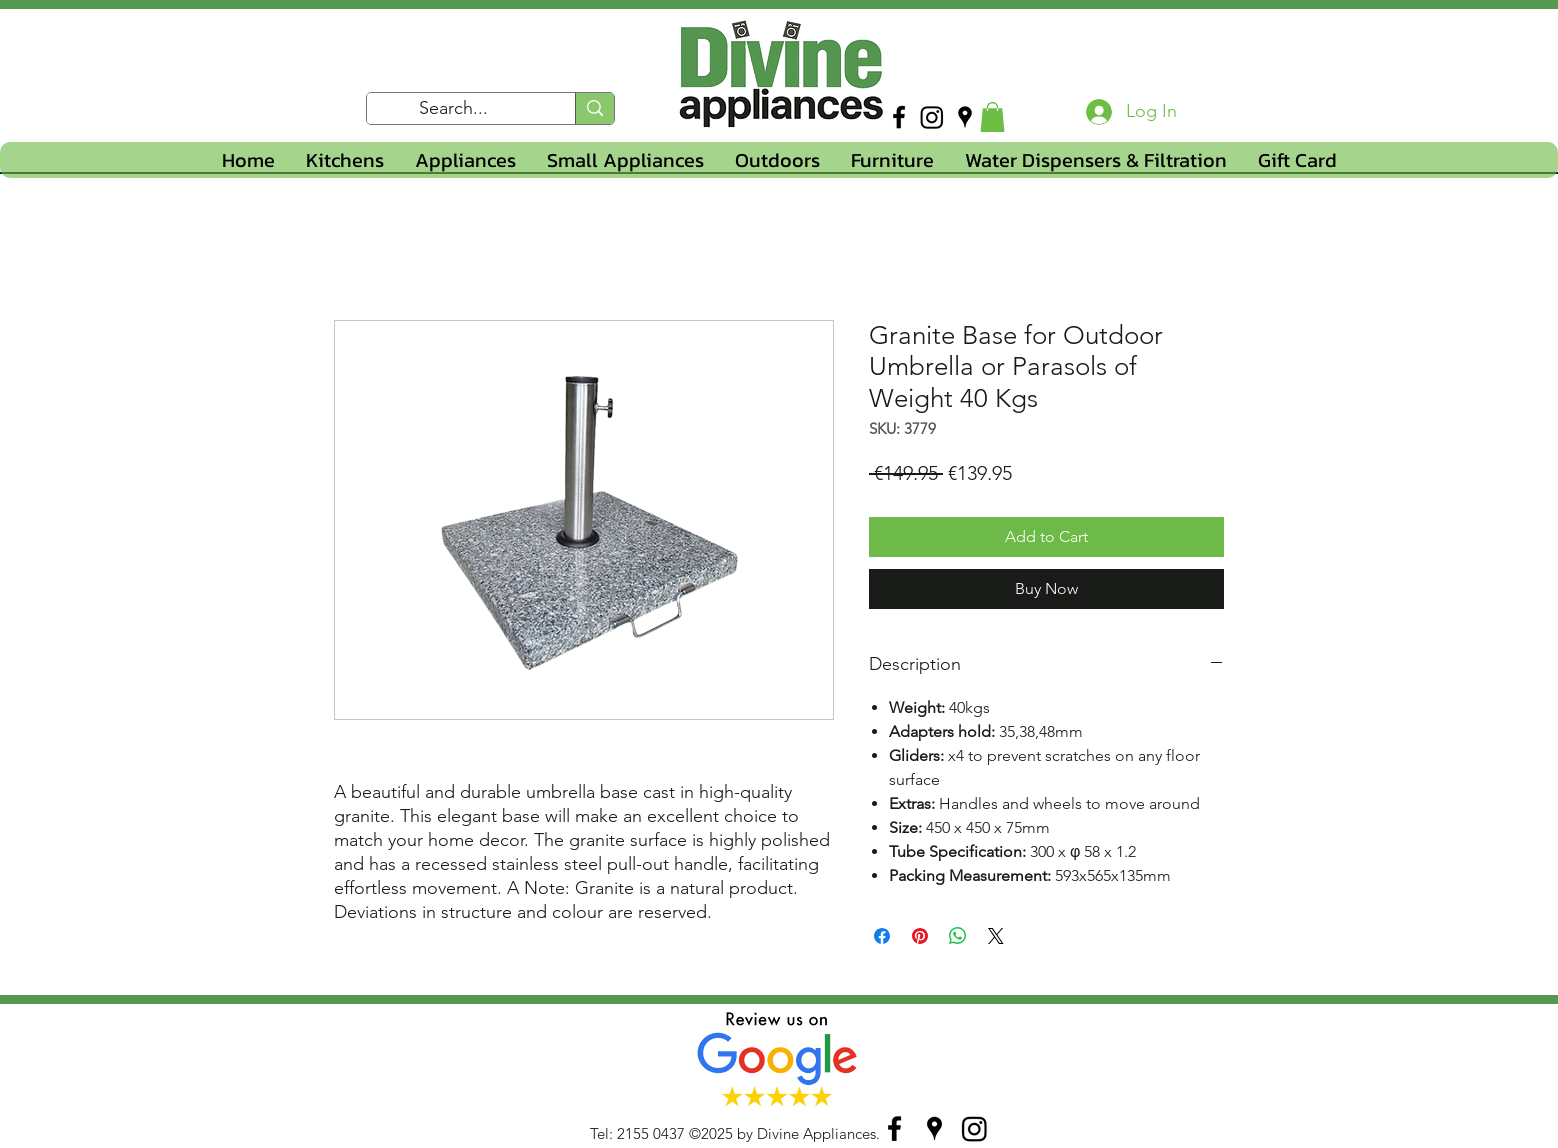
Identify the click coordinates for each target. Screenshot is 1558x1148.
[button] (992, 117)
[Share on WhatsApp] (958, 936)
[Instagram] (932, 117)
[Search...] (454, 109)
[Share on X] (996, 936)
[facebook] (899, 117)
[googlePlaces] (965, 117)
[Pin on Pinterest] (920, 936)
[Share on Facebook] (882, 936)
